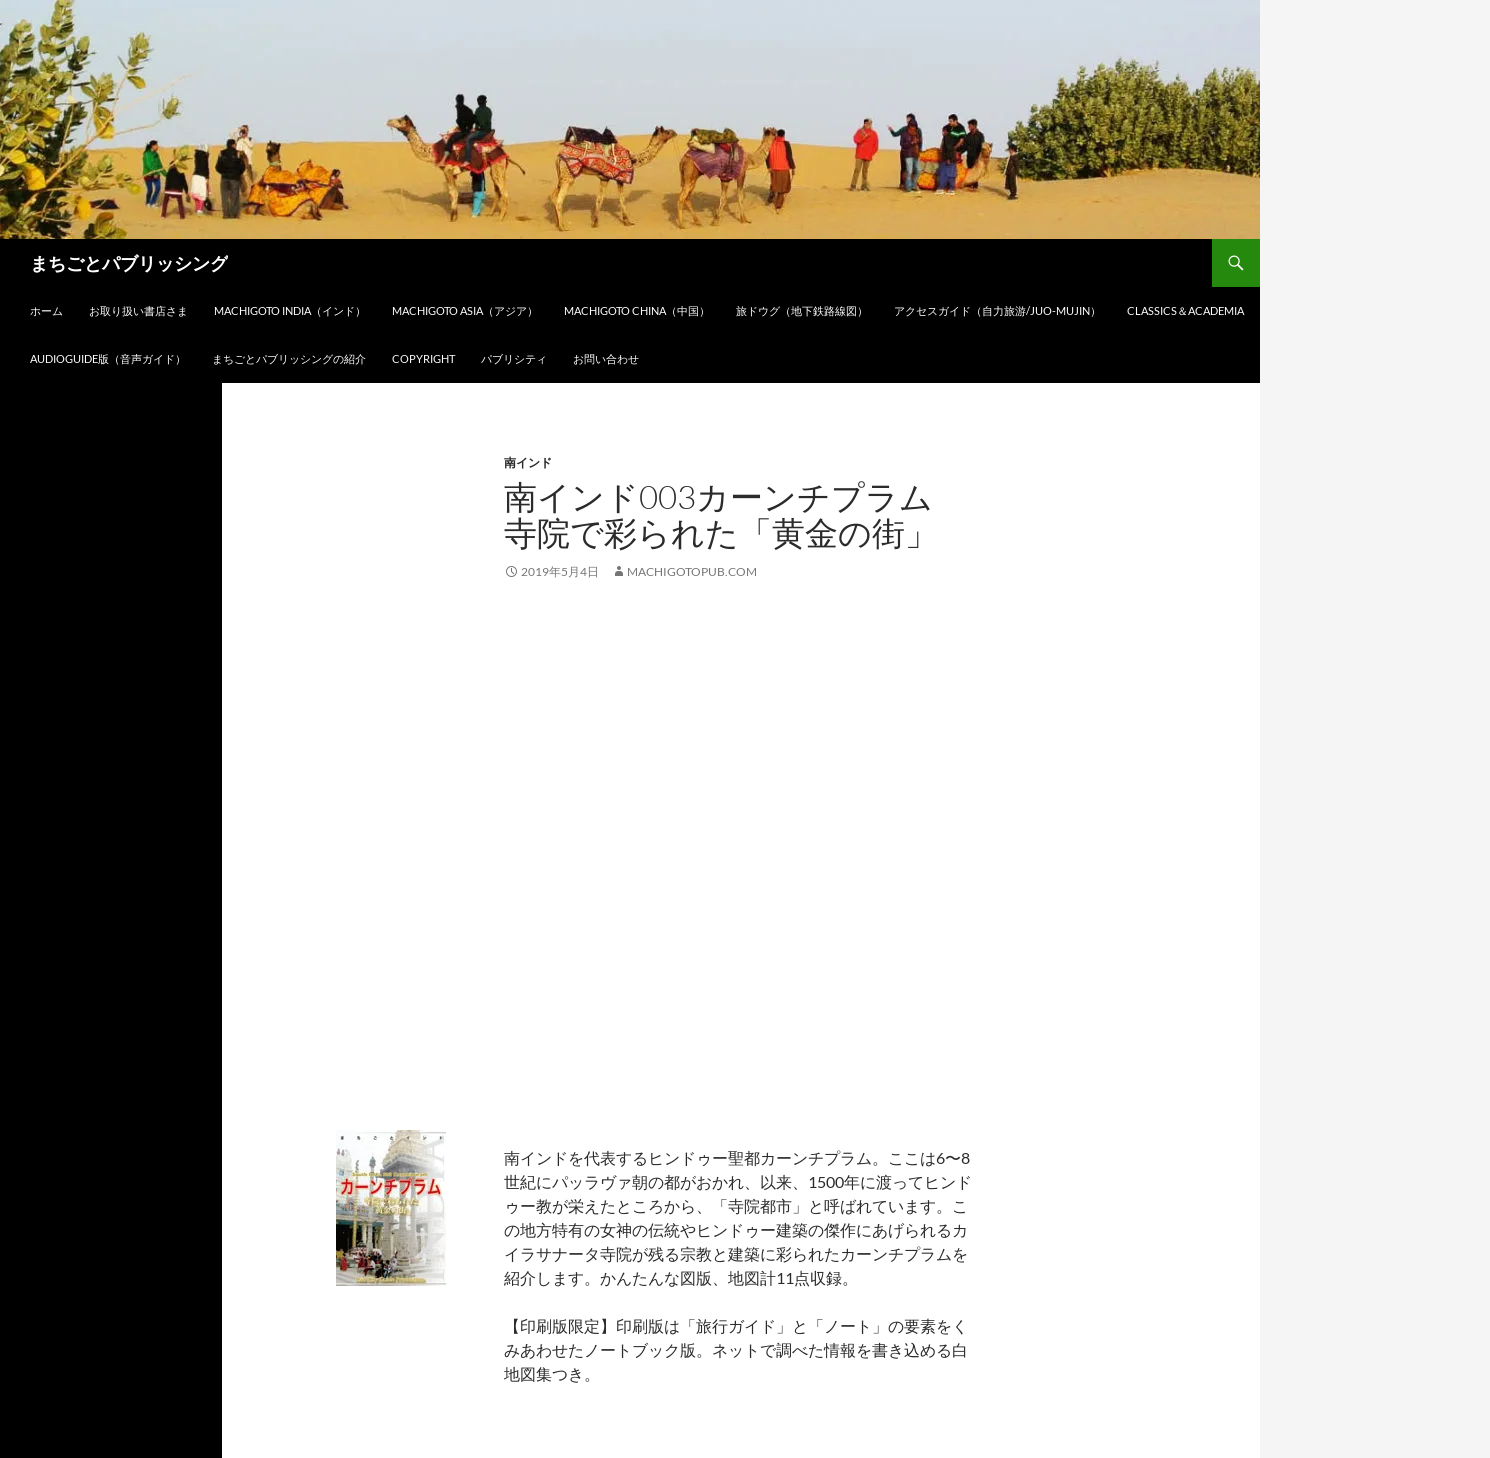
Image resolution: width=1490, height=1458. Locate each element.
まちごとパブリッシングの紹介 (289, 358)
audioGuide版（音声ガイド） (108, 358)
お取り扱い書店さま (138, 310)
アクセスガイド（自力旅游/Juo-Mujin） (997, 310)
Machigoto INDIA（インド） (290, 310)
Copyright (423, 358)
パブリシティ (514, 358)
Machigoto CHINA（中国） (637, 310)
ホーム (46, 310)
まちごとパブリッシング (129, 263)
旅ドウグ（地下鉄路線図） (802, 310)
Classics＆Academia (1185, 310)
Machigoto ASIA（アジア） (465, 310)
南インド (528, 462)
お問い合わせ (606, 358)
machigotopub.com (692, 571)
